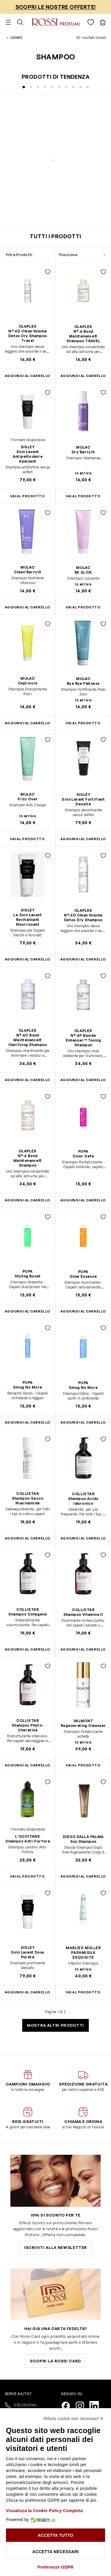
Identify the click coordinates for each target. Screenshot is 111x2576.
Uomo (17, 37)
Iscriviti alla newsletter (55, 2247)
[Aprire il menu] (8, 22)
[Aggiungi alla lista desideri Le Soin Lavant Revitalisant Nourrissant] (47, 855)
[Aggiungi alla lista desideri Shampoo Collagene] (47, 1555)
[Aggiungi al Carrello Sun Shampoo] (83, 1876)
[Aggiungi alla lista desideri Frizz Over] (47, 740)
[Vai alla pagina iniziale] (55, 22)
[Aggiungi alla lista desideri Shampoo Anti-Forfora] (47, 1782)
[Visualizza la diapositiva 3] (37, 87)
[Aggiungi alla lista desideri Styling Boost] (47, 1217)
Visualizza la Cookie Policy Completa (44, 2510)
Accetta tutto (55, 2535)
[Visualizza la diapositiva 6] (59, 87)
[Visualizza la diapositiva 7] (66, 87)
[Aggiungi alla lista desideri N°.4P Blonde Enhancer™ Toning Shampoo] (103, 976)
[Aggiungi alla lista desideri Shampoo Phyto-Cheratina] (47, 1666)
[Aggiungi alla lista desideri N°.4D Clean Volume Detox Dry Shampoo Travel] (47, 272)
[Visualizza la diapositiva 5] (52, 87)
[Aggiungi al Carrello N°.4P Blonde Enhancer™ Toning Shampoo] (83, 1080)
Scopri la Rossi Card (55, 2361)
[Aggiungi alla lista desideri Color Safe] (103, 1096)
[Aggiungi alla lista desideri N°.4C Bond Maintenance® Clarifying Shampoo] (47, 976)
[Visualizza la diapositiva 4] (45, 87)
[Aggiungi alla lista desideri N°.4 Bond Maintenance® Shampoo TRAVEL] (103, 272)
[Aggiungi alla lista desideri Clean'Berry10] (47, 513)
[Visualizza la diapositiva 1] (23, 87)
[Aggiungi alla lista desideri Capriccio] (47, 624)
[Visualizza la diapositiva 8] (73, 87)
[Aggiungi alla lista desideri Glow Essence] (103, 1217)
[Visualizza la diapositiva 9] (80, 87)
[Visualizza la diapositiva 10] (87, 87)
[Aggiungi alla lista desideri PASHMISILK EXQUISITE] (103, 1893)
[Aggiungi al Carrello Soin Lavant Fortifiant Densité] (83, 839)
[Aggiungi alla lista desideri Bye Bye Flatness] (103, 624)
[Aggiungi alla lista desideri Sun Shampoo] (103, 1782)
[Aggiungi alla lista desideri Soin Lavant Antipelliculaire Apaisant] (47, 392)
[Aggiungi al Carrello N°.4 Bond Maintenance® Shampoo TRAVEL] (83, 376)
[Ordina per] (83, 254)
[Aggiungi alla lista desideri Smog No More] (47, 1328)
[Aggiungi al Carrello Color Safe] (83, 1200)
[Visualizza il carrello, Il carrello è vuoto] (103, 22)
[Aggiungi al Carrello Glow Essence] (83, 1311)
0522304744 (20, 2405)
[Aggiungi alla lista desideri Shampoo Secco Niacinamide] (47, 1439)
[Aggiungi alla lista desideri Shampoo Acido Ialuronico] (103, 1439)
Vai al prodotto (83, 496)
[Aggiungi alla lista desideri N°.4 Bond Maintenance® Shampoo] (47, 1096)
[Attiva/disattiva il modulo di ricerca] (20, 22)
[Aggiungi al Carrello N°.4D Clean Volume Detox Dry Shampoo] (83, 959)
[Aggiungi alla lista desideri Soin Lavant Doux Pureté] (47, 1893)
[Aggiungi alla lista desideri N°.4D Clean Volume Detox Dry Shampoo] (103, 855)
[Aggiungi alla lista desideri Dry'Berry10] (103, 392)
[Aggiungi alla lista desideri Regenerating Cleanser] (103, 1666)
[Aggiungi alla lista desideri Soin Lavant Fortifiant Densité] (103, 740)
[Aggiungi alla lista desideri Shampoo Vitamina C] (103, 1555)
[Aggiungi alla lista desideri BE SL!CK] (103, 513)
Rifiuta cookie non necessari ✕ (74, 2418)
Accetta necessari (55, 2551)
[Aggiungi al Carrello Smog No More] (83, 1422)
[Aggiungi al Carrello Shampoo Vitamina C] (83, 1649)
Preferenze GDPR (56, 2567)
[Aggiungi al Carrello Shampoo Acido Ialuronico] (83, 1538)
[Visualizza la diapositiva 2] (30, 87)
